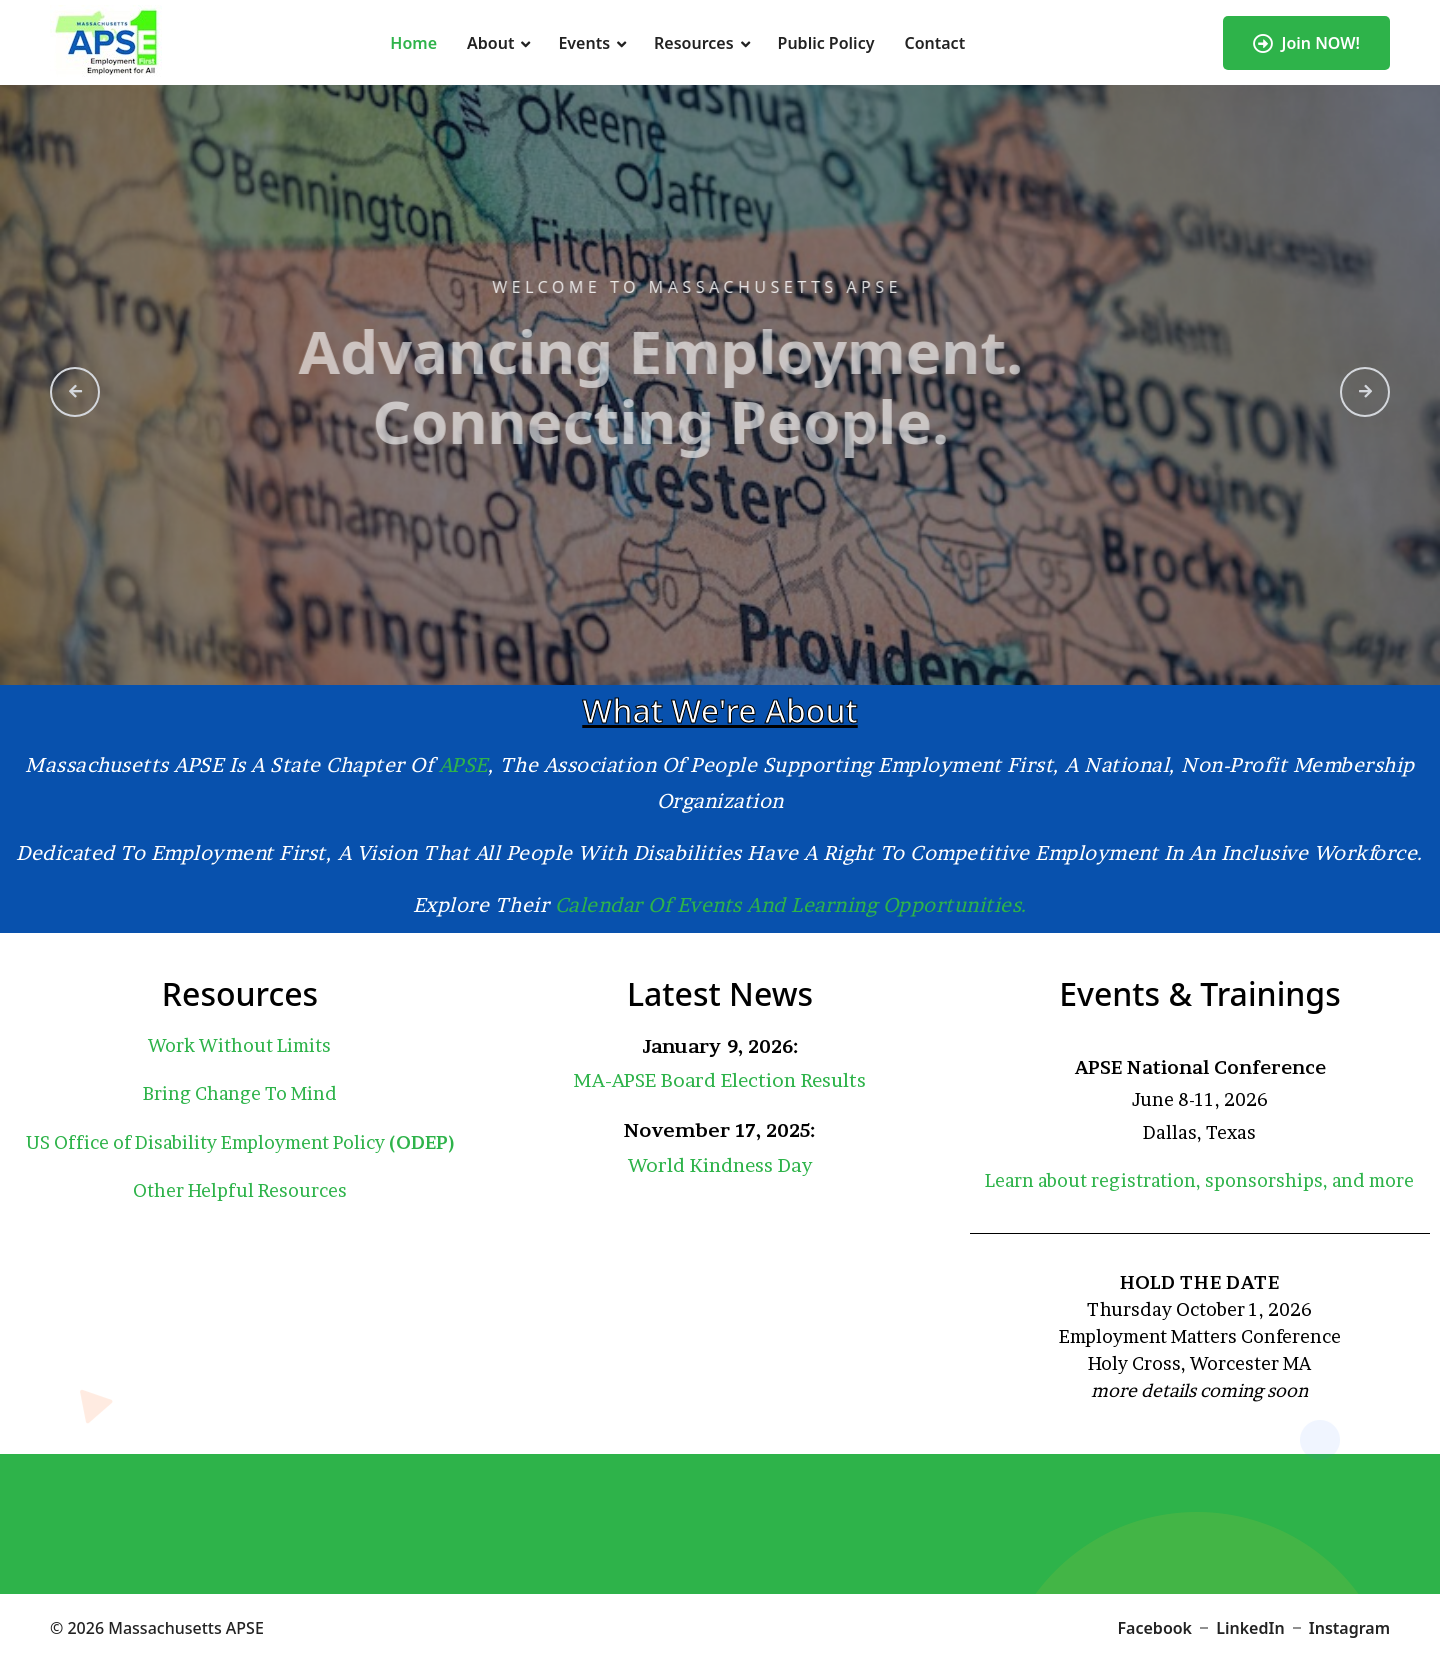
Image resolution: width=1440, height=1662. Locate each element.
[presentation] (75, 392)
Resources (694, 43)
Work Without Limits (239, 1045)
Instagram (1349, 1628)
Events (584, 43)
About (490, 43)
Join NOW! (1306, 43)
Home (413, 43)
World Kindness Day (720, 1165)
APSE (463, 765)
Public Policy (826, 43)
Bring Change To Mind (240, 1093)
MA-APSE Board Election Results (719, 1080)
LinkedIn (1250, 1628)
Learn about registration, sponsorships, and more (1199, 1180)
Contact (934, 43)
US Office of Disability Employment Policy (240, 1142)
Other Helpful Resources (240, 1190)
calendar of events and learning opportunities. (791, 905)
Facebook (1155, 1628)
